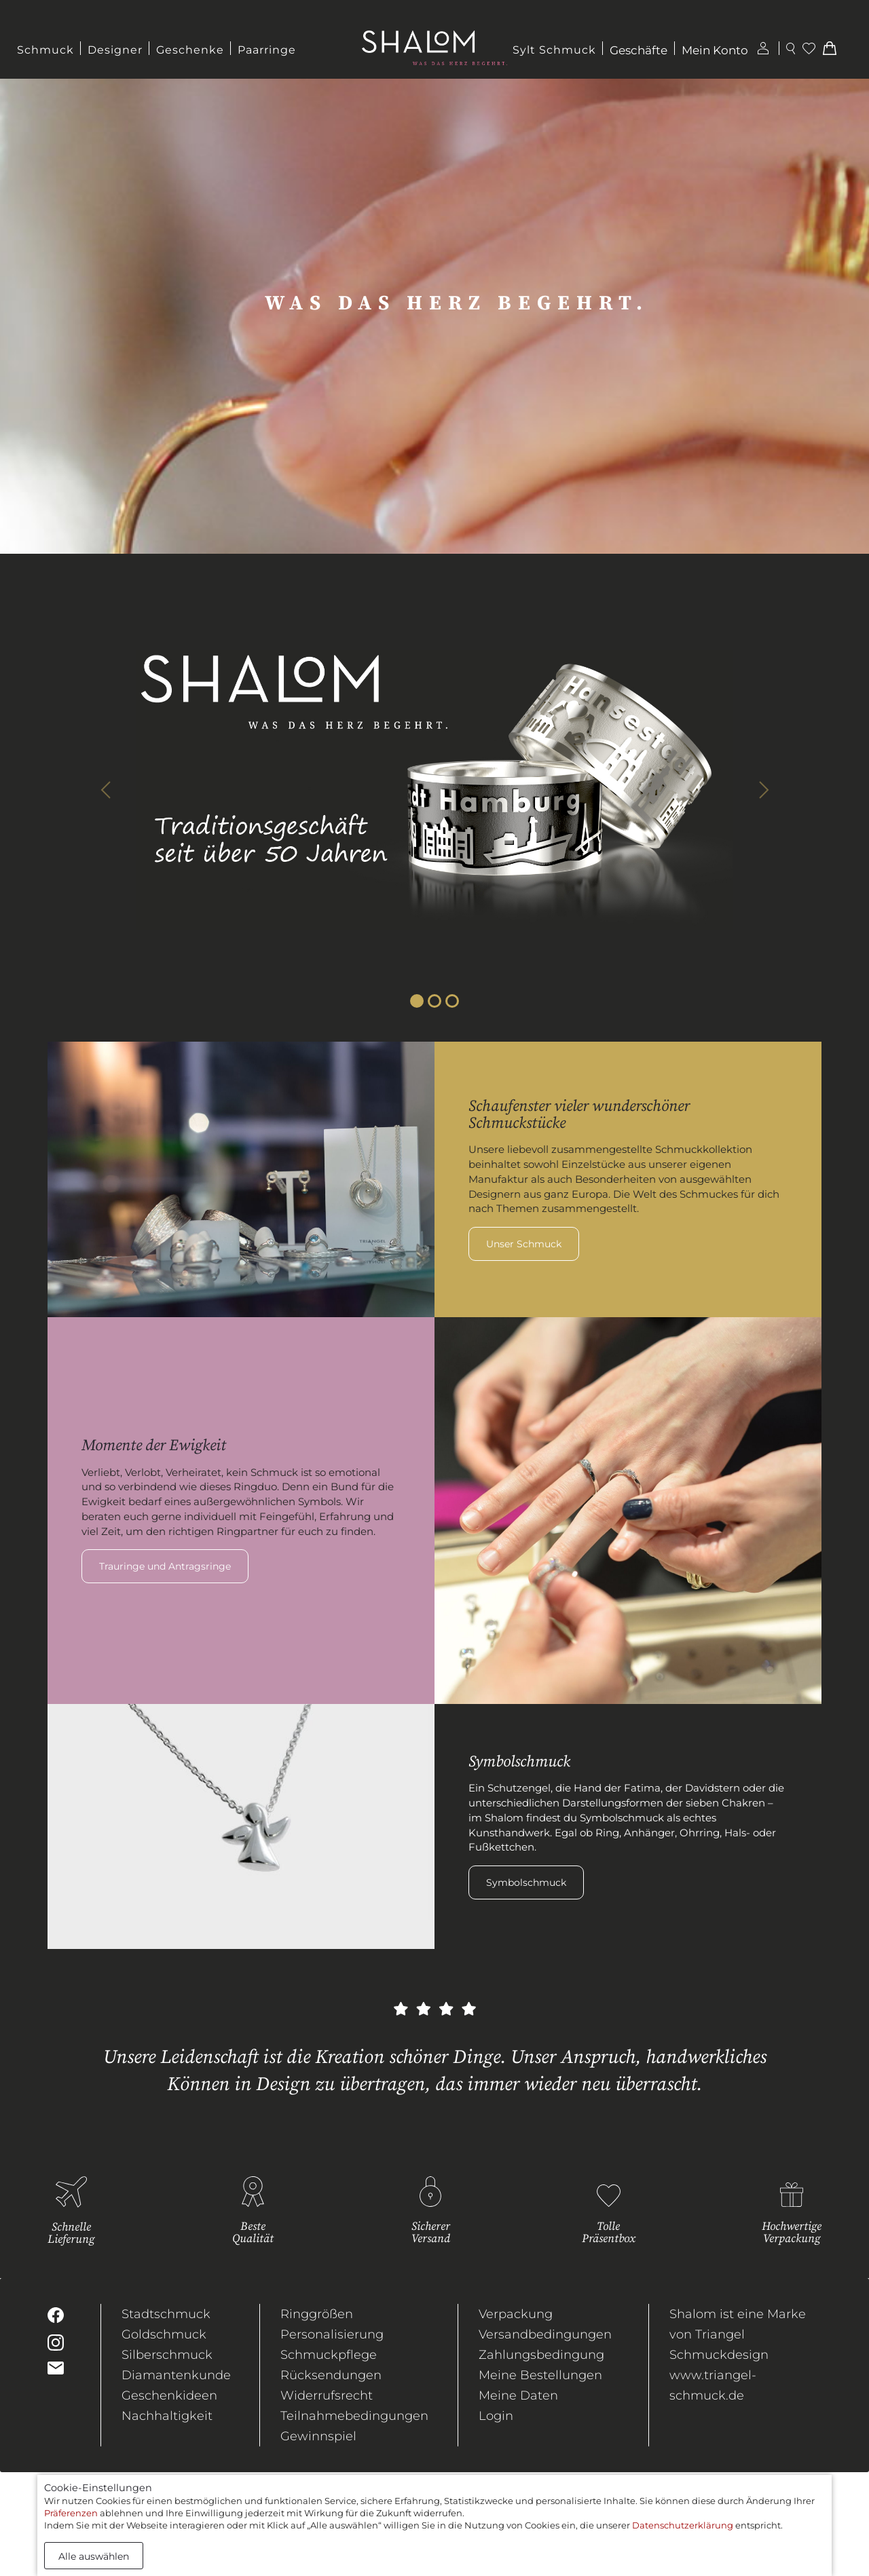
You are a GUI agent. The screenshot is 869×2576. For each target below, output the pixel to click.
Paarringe (267, 49)
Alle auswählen (93, 2556)
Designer (115, 49)
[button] (106, 789)
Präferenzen (71, 2512)
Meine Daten (518, 2395)
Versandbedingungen (545, 2334)
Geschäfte (638, 50)
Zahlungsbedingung (541, 2354)
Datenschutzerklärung (682, 2525)
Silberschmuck (167, 2354)
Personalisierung (332, 2334)
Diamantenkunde (176, 2375)
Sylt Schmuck (554, 49)
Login (496, 2415)
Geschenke (190, 49)
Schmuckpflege (328, 2354)
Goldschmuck (164, 2334)
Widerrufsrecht (326, 2395)
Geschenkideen (169, 2395)
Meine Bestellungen (540, 2375)
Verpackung (516, 2314)
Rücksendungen (331, 2375)
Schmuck (45, 49)
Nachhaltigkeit (167, 2415)
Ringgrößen (316, 2314)
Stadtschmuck (166, 2314)
